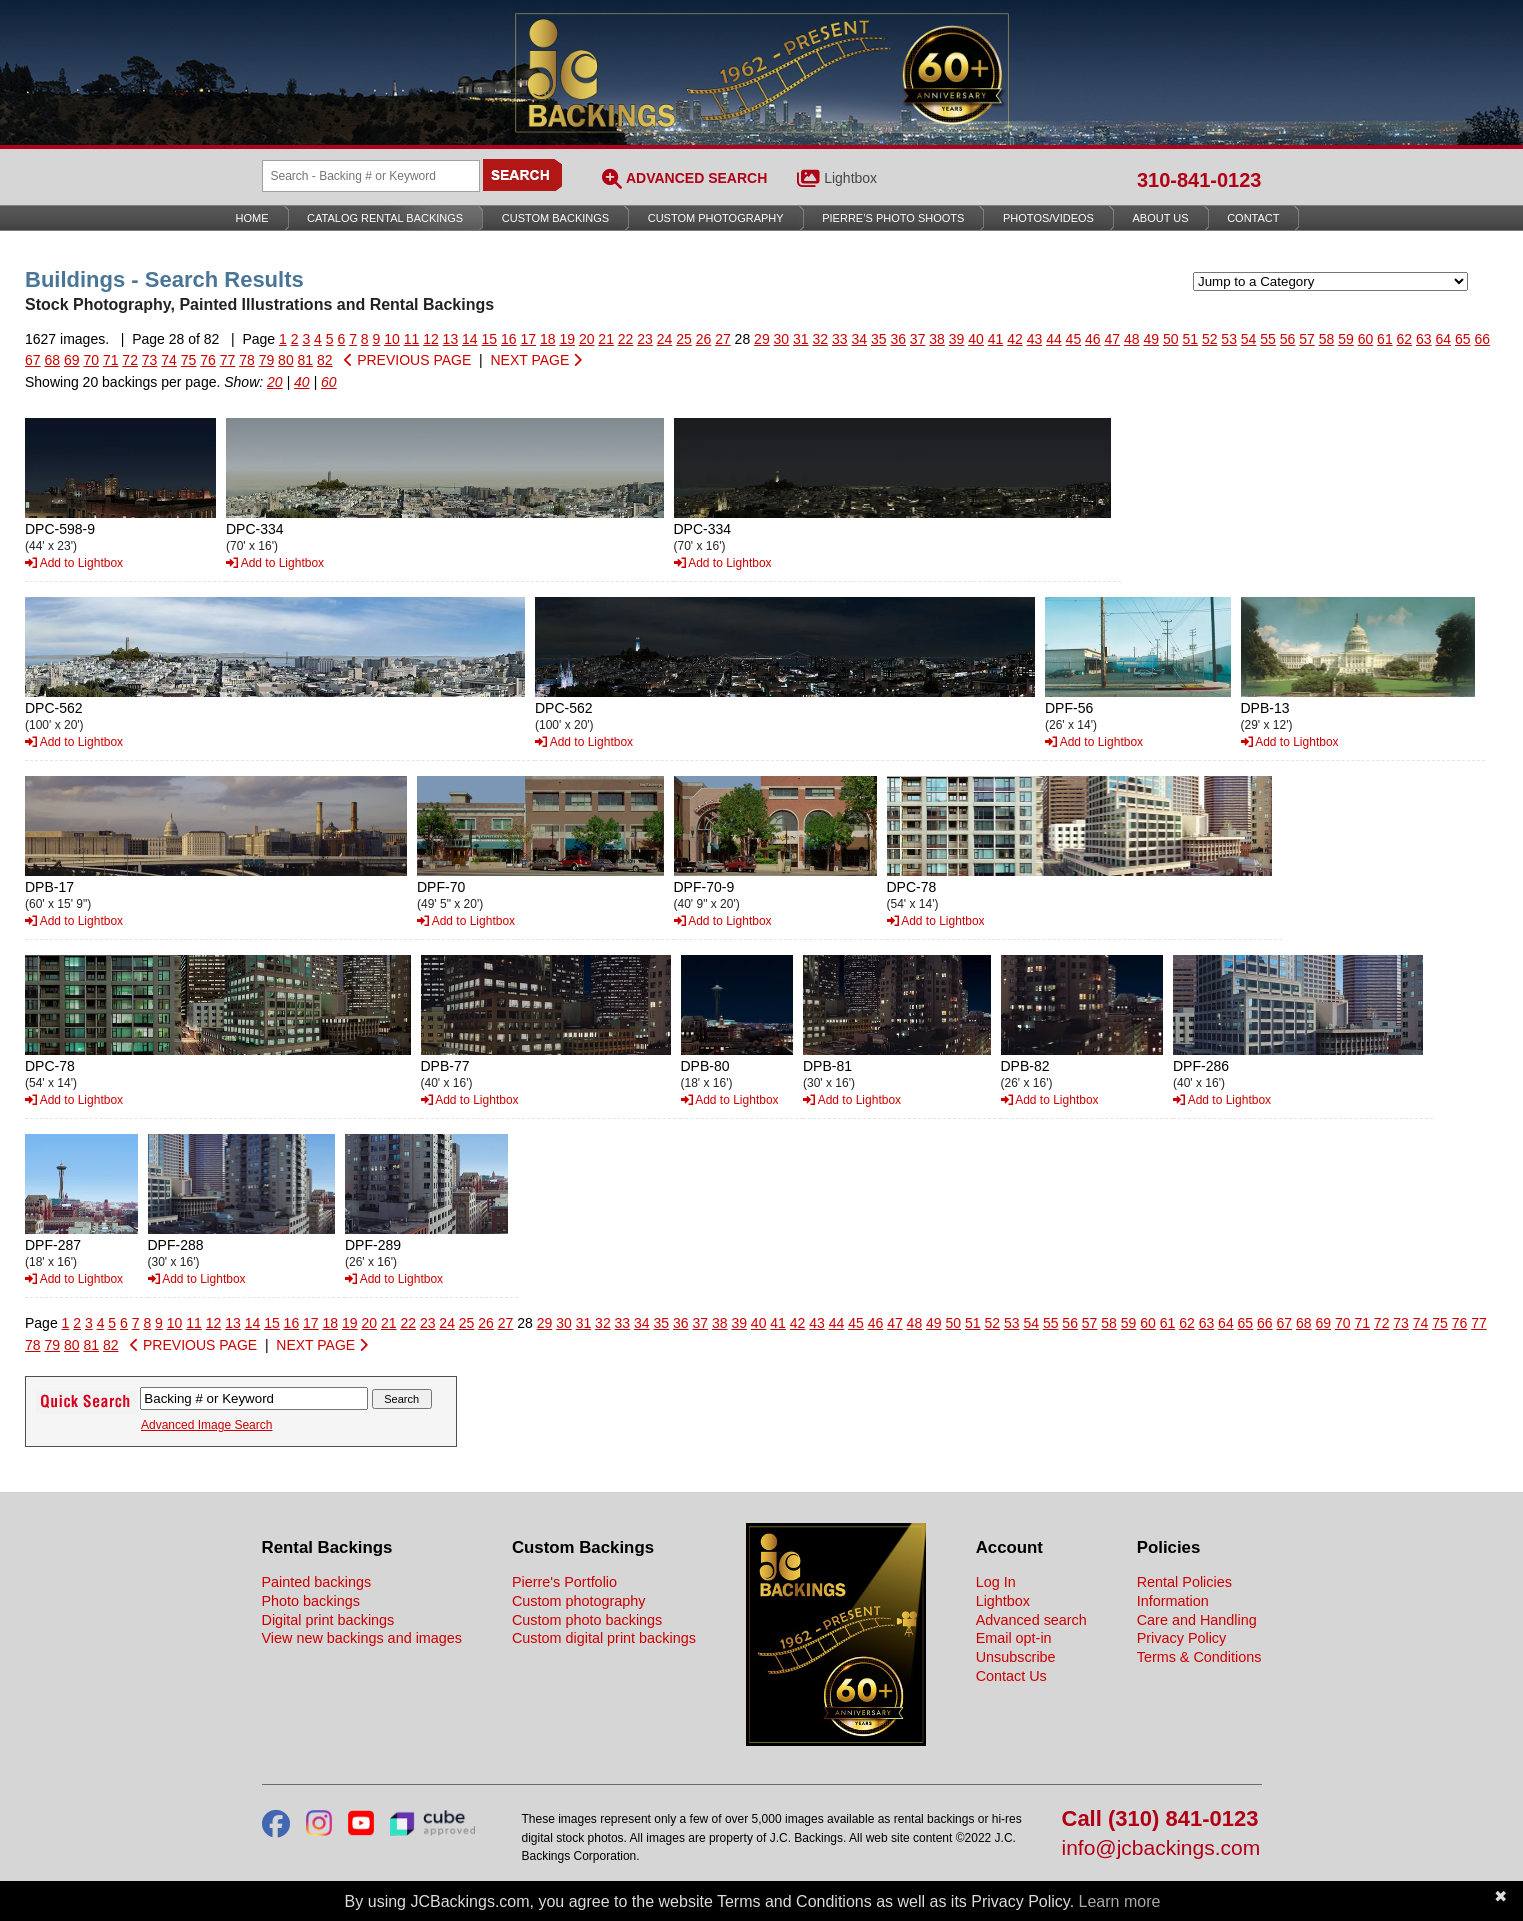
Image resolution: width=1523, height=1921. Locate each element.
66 (1482, 339)
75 (189, 360)
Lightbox (850, 178)
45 (1074, 339)
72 (130, 360)
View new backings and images (362, 1638)
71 (111, 360)
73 (150, 360)
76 (208, 360)
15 (490, 339)
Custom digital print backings (604, 1638)
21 (606, 339)
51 (1190, 339)
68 (52, 360)
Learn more (1120, 1901)
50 (1171, 339)
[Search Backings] (371, 176)
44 (1054, 339)
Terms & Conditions (1199, 1657)
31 (801, 339)
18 (548, 339)
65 (1463, 339)
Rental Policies (1184, 1582)
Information (1173, 1601)
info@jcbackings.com (1161, 1848)
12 (431, 339)
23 (645, 339)
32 (821, 339)
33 (840, 339)
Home (252, 218)
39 (957, 339)
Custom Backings (555, 218)
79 (267, 360)
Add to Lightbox (74, 563)
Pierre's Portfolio (564, 1582)
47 (1113, 339)
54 (1249, 339)
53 (1229, 339)
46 (1093, 339)
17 (528, 339)
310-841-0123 (1199, 180)
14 (470, 339)
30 (782, 339)
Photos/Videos (1048, 218)
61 (1385, 339)
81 (306, 360)
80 (286, 360)
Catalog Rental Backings (385, 218)
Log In (996, 1582)
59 (1346, 339)
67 (33, 360)
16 (509, 339)
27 (723, 339)
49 (1151, 339)
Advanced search (1031, 1620)
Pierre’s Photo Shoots (893, 218)
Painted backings (317, 1582)
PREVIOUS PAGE (407, 360)
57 (1307, 339)
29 (762, 339)
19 (567, 339)
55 (1268, 339)
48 (1132, 339)
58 (1327, 339)
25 (684, 339)
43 (1035, 339)
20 (587, 339)
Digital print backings (328, 1620)
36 (898, 339)
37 (918, 339)
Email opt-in (1014, 1638)
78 (247, 360)
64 (1444, 339)
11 (412, 339)
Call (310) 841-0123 (1160, 1819)
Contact (1253, 218)
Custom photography (579, 1601)
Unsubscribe (1016, 1657)
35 (879, 339)
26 (704, 339)
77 (228, 360)
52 (1210, 339)
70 (91, 360)
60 (1366, 339)
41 (996, 339)
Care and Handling (1197, 1620)
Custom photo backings (587, 1620)
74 (169, 360)
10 (392, 339)
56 (1288, 339)
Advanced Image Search (206, 1425)
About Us (1161, 218)
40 (976, 339)
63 (1424, 339)
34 (859, 339)
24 (665, 339)
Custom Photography (716, 218)
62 (1405, 339)
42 (1015, 339)
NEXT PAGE (536, 360)
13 (451, 339)
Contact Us (1011, 1676)
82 (325, 360)
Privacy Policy (1182, 1638)
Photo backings (311, 1601)
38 (937, 339)
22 (626, 339)
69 (72, 360)
